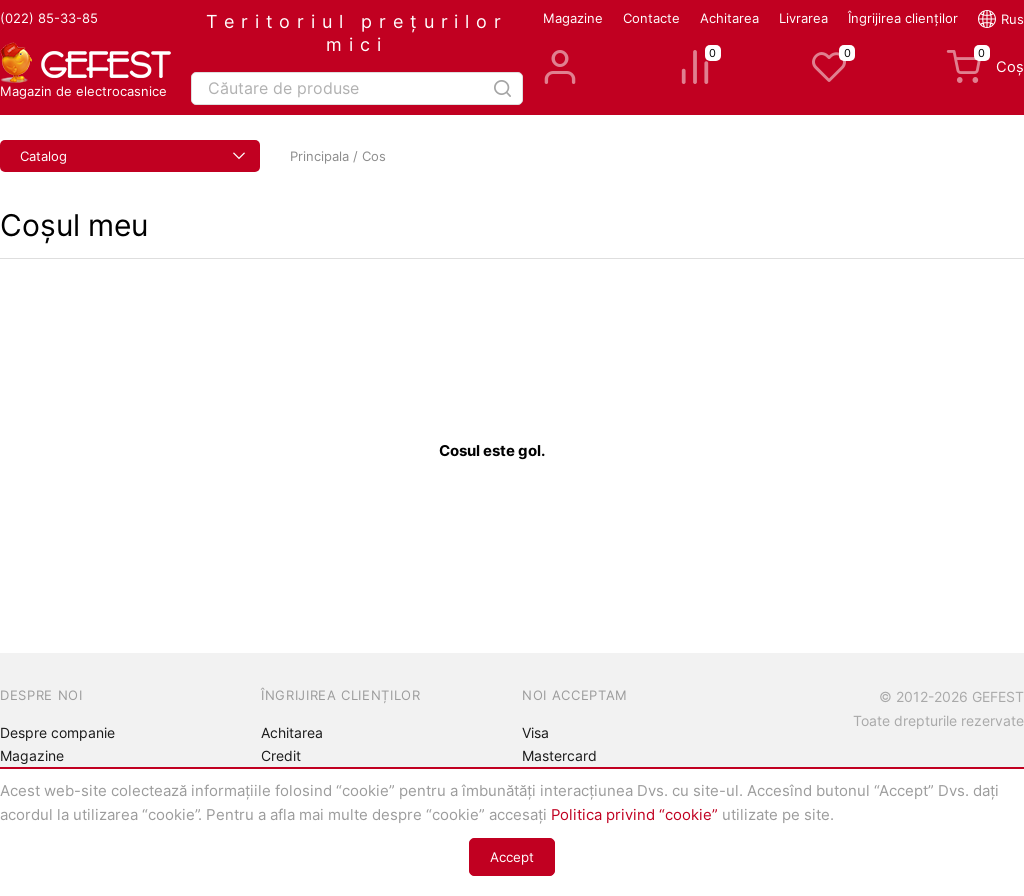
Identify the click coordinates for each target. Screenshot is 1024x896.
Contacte (651, 18)
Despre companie (57, 732)
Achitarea (729, 18)
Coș (985, 67)
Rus (1012, 19)
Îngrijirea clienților (903, 18)
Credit (281, 755)
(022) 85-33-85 (49, 18)
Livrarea (803, 18)
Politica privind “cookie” (635, 815)
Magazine (573, 18)
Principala (319, 156)
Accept (512, 857)
